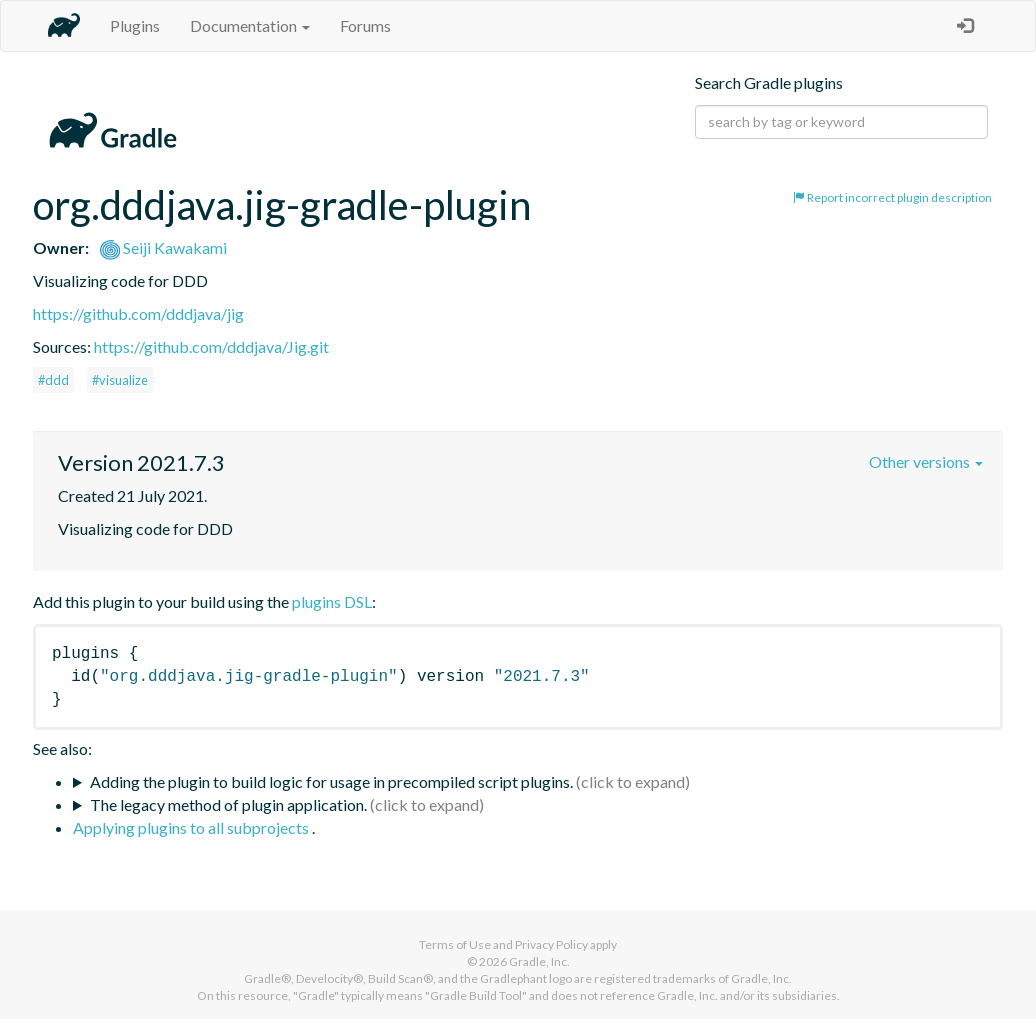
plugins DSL (332, 601)
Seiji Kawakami (163, 247)
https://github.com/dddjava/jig (138, 313)
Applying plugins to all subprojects (192, 827)
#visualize (120, 380)
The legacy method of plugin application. (228, 804)
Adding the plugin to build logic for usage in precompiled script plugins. (331, 781)
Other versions (926, 461)
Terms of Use (455, 944)
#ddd (53, 380)
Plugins (135, 25)
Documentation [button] (250, 25)
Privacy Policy (551, 944)
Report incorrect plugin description (892, 197)
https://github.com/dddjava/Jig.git (211, 346)
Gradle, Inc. (539, 961)
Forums (365, 25)
